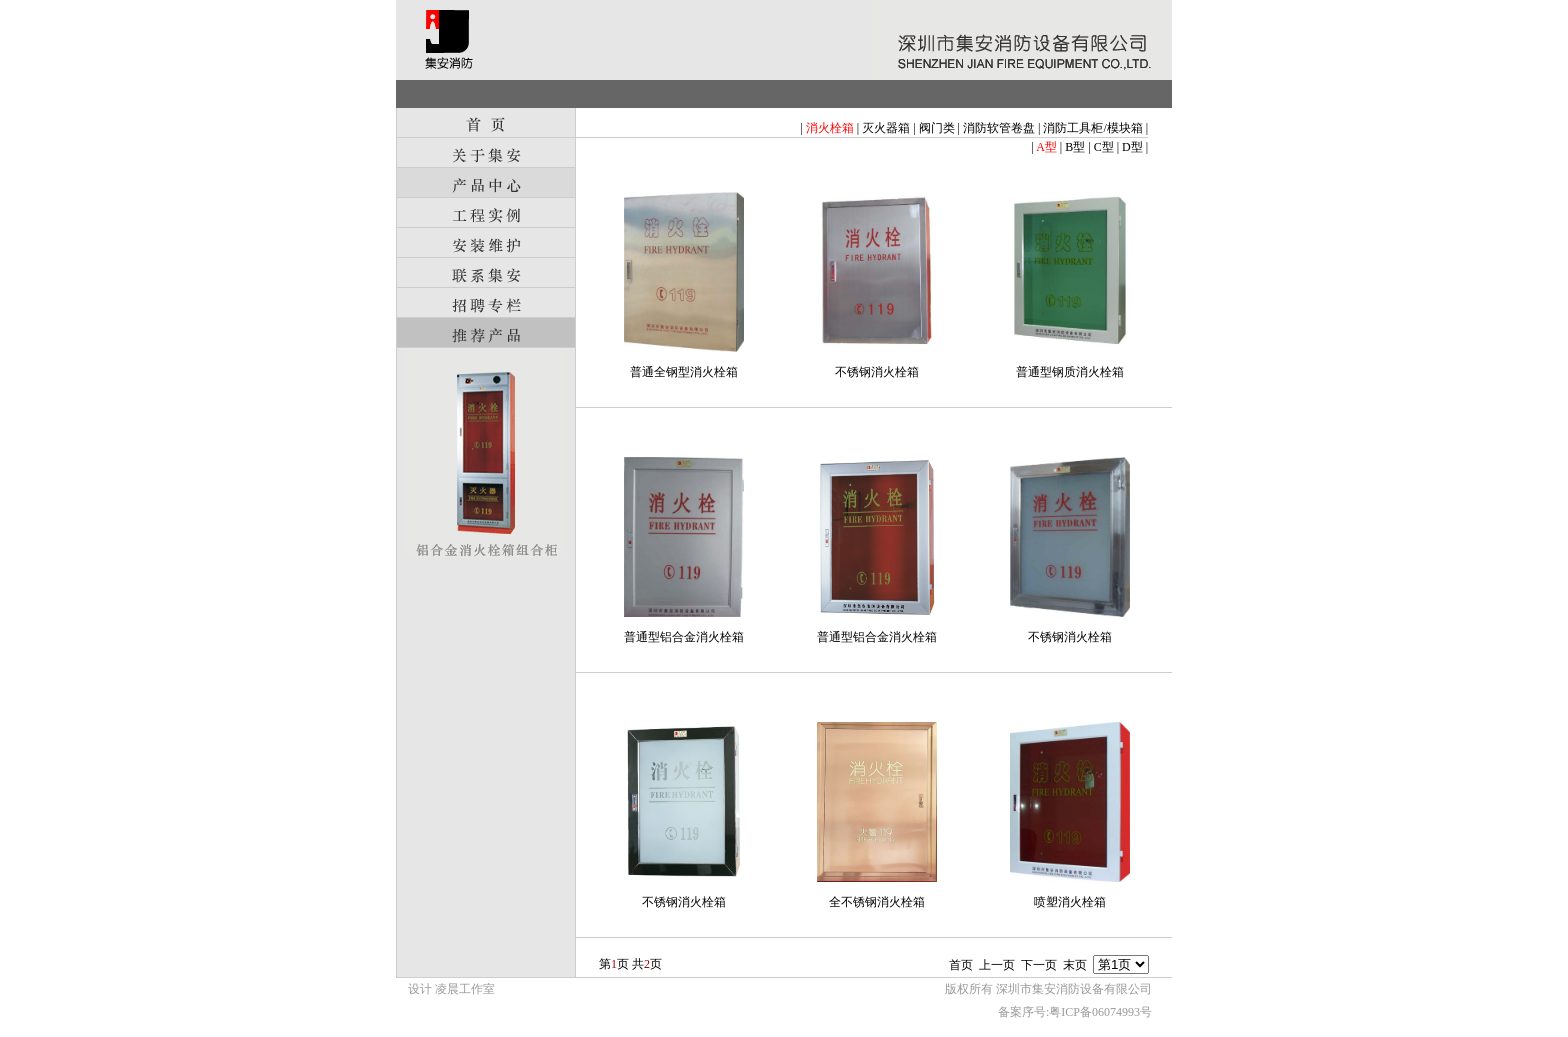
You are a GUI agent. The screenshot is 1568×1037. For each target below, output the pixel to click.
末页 (1075, 965)
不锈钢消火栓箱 (877, 372)
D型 (1132, 147)
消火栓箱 (830, 128)
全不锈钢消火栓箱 (877, 902)
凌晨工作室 (465, 989)
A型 (1046, 147)
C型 (1104, 147)
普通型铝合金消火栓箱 (684, 637)
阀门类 (937, 128)
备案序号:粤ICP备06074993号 (1075, 1012)
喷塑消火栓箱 (1070, 902)
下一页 (1039, 965)
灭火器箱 (886, 128)
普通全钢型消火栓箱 (684, 372)
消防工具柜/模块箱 (1092, 128)
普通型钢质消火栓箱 (1070, 372)
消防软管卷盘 (999, 128)
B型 (1075, 147)
